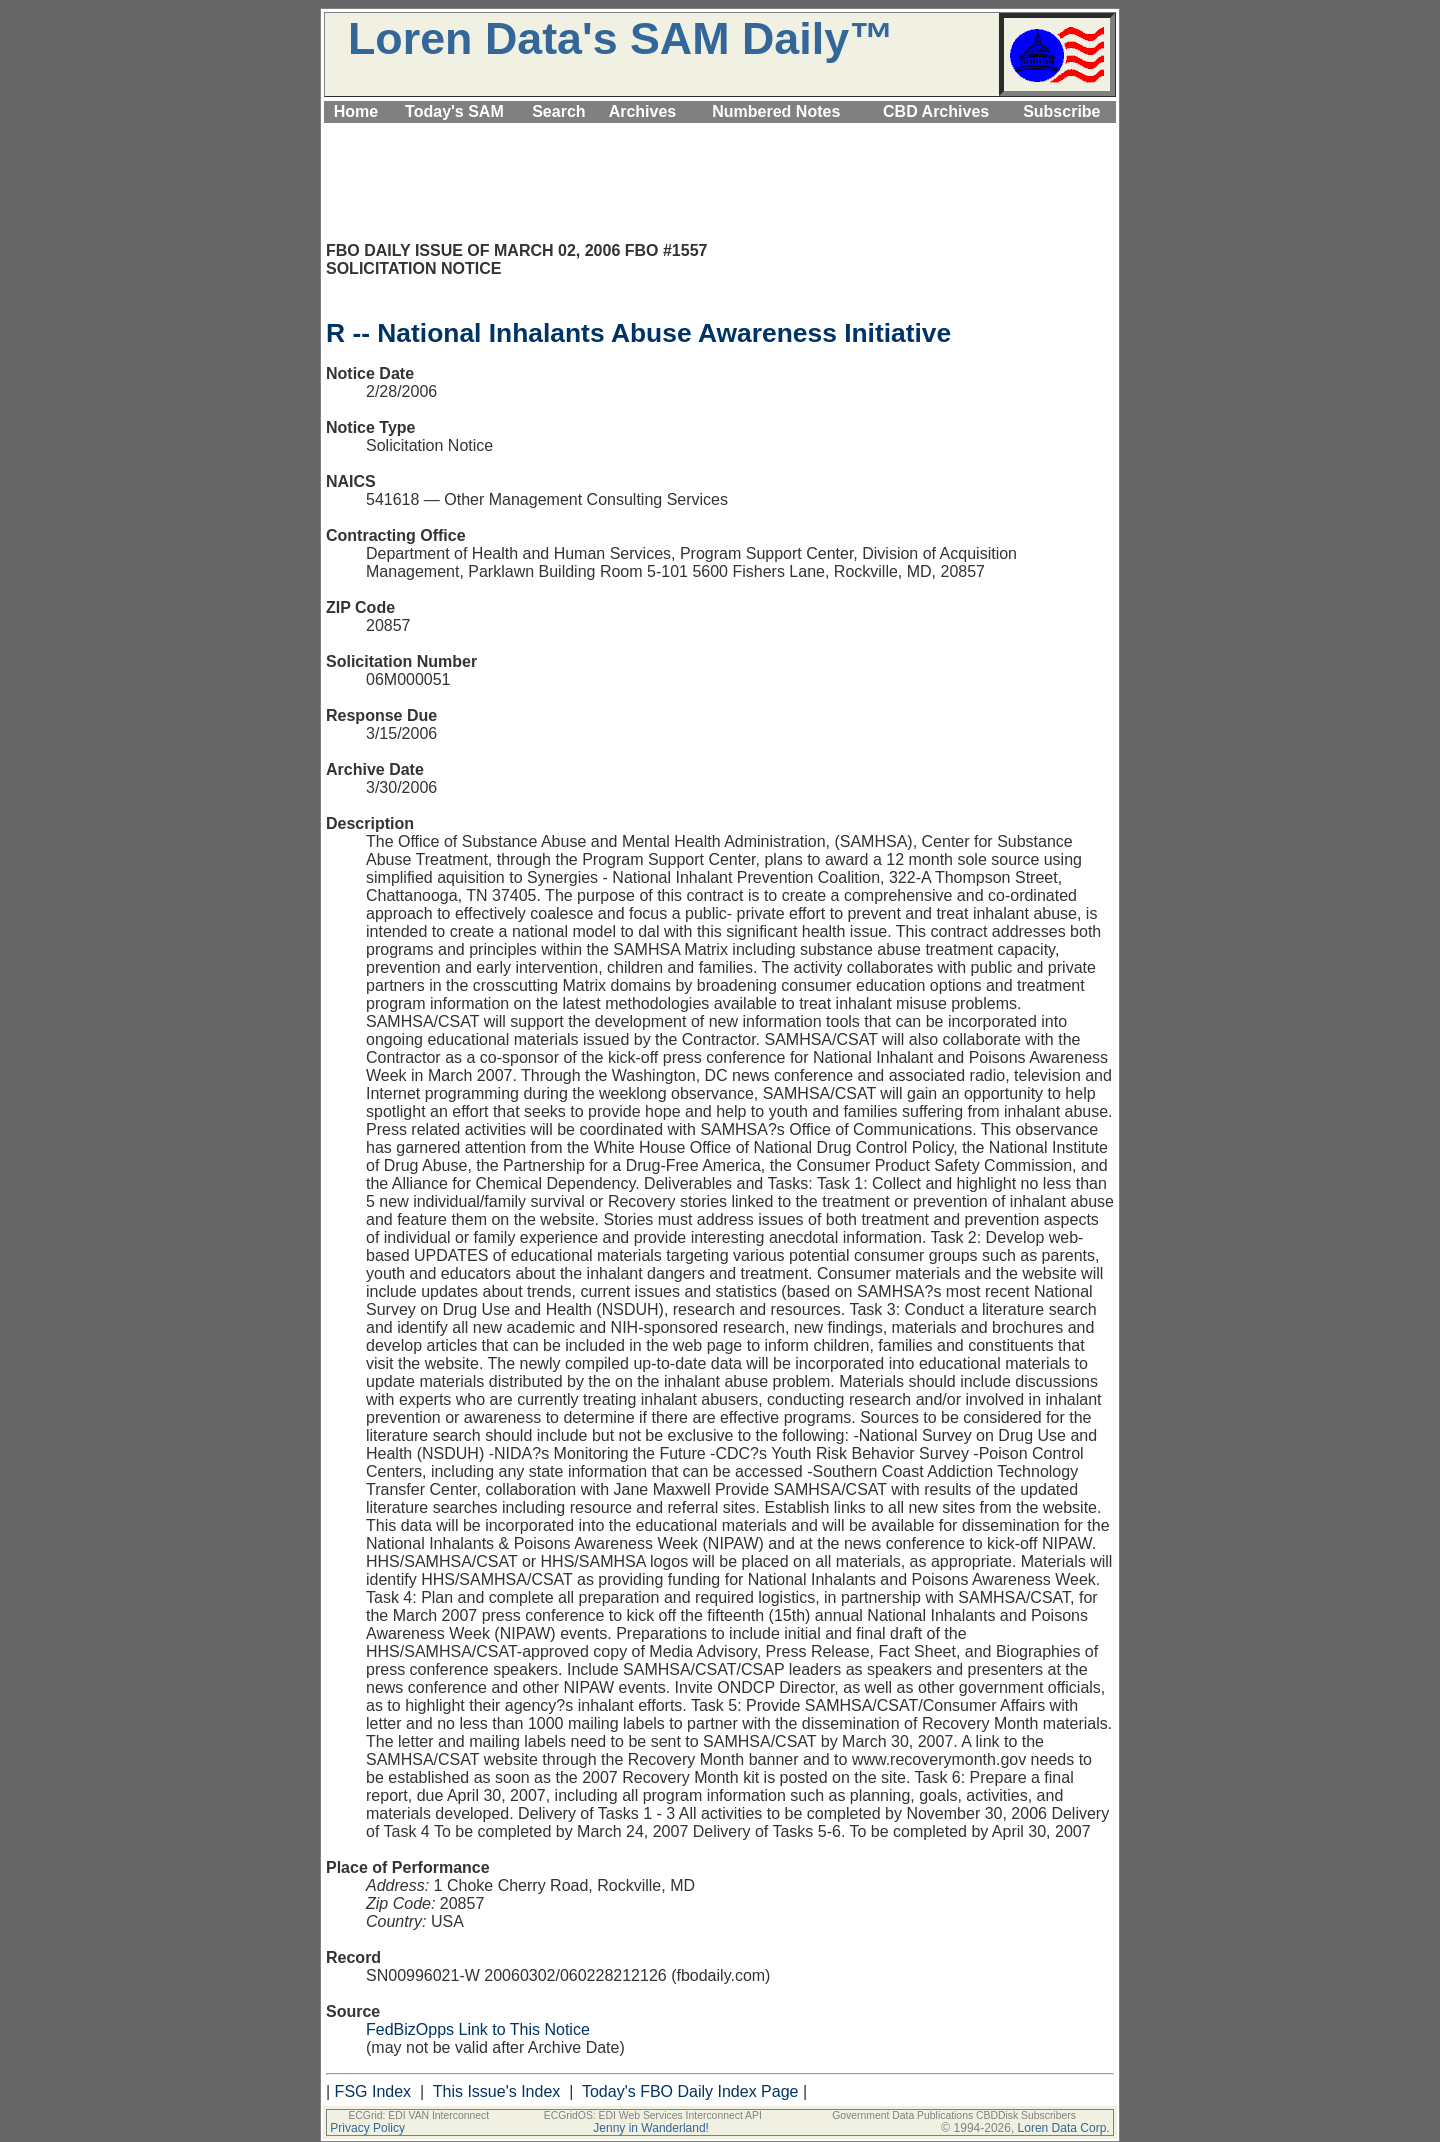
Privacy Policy (367, 2128)
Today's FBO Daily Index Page (690, 2091)
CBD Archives (936, 111)
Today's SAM (454, 111)
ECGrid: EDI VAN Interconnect (418, 2115)
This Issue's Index (497, 2091)
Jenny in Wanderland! (651, 2128)
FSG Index (373, 2091)
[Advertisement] (720, 134)
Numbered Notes (776, 111)
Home (356, 111)
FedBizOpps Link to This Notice (478, 2029)
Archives (643, 111)
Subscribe (1061, 111)
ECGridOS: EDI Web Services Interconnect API (653, 2115)
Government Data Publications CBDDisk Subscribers (954, 2115)
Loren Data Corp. (1064, 2128)
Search (558, 111)
